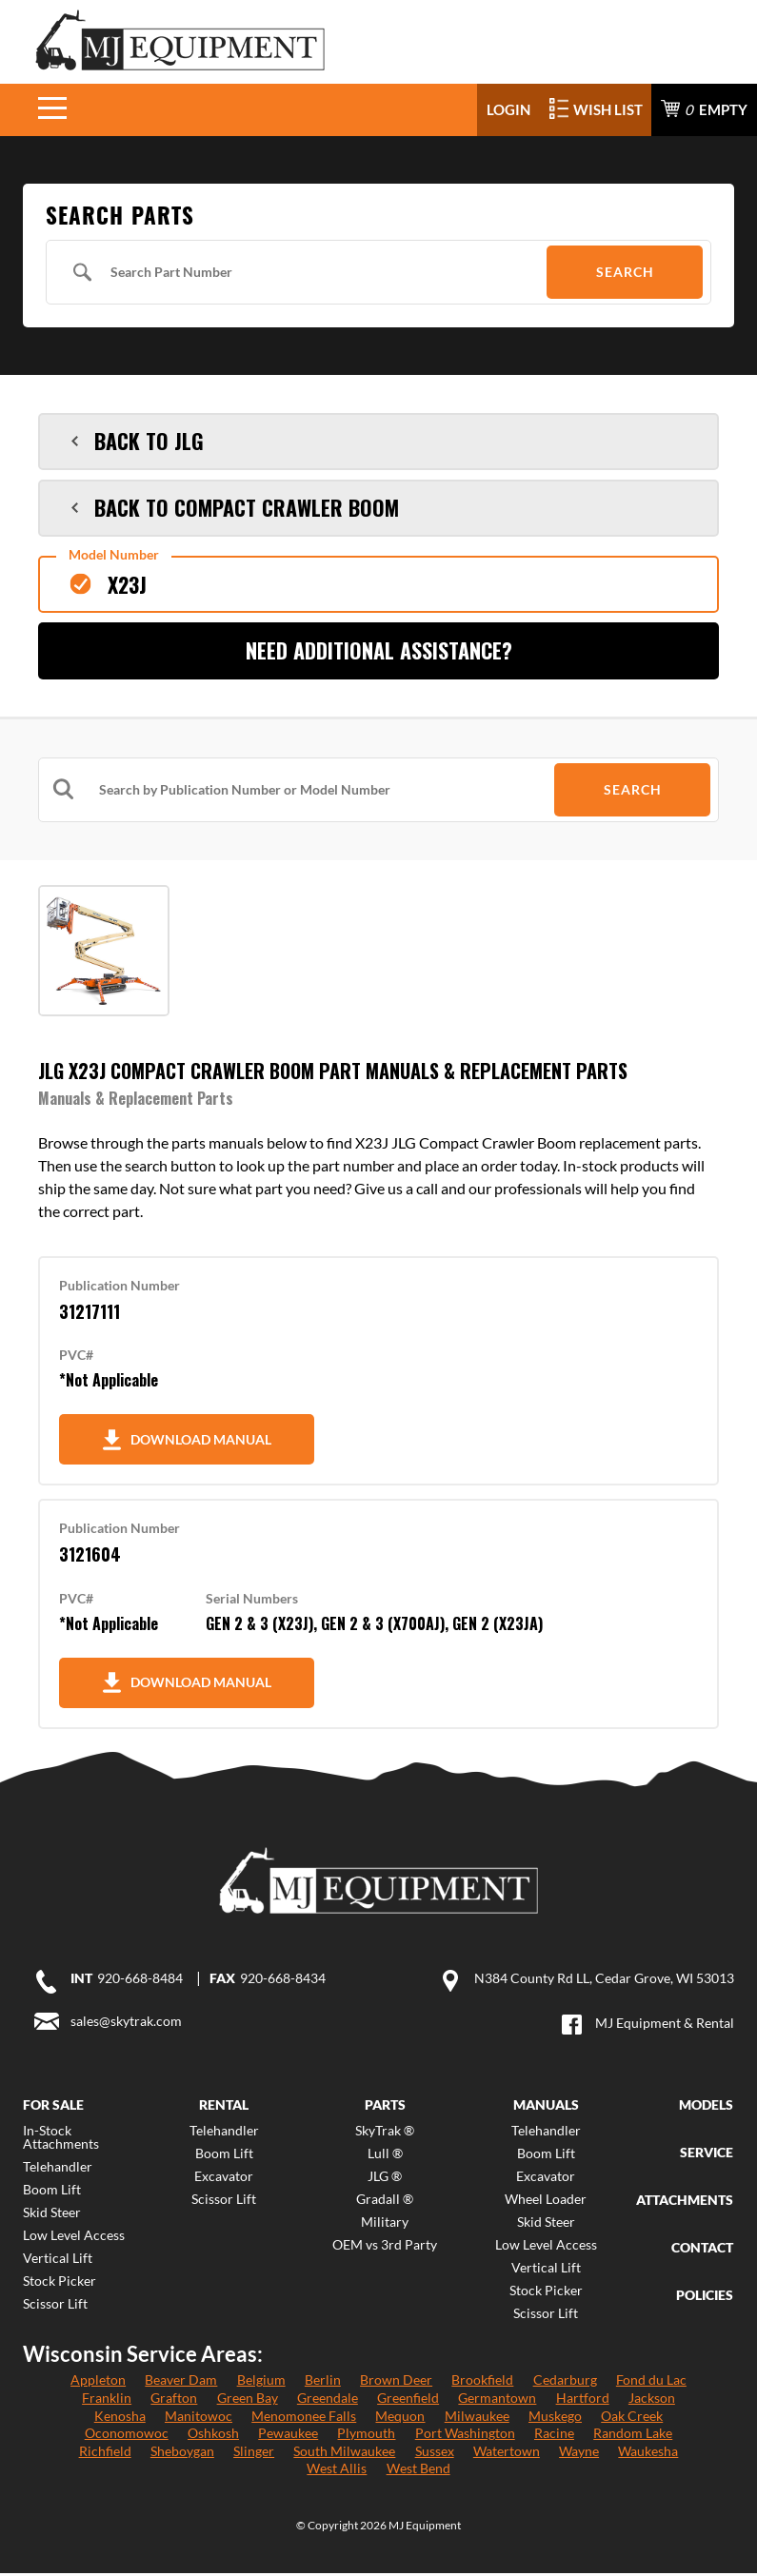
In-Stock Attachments (61, 2140)
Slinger (253, 2454)
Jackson (651, 2400)
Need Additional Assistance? (379, 653)
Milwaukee (477, 2418)
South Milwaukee (344, 2454)
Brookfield (482, 2383)
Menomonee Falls (303, 2418)
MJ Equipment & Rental (664, 2025)
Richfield (105, 2454)
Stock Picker (59, 2284)
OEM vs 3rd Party (384, 2247)
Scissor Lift (55, 2306)
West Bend (418, 2472)
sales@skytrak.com (126, 2024)
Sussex (434, 2454)
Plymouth (366, 2436)
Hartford (582, 2400)
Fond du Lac (651, 2383)
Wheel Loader (546, 2202)
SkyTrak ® (384, 2133)
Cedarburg (565, 2383)
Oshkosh (213, 2436)
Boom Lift (52, 2192)
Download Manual (184, 1441)
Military (384, 2225)
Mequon (400, 2418)
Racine (554, 2436)
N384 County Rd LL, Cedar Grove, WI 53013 (604, 1981)
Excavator (223, 2179)
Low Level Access (74, 2238)
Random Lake (632, 2436)
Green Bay (247, 2400)
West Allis (337, 2472)
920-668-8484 (672, 49)
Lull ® (385, 2156)
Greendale (327, 2400)
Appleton (98, 2383)
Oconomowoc (127, 2436)
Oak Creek (632, 2418)
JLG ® (385, 2179)
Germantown (497, 2400)
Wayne (579, 2454)
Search (625, 273)
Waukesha (648, 2454)
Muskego (555, 2418)
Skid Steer (52, 2215)
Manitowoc (198, 2418)
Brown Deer (396, 2383)
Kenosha (120, 2418)
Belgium (261, 2383)
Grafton (173, 2400)
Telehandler (57, 2169)
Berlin (323, 2383)
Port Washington (465, 2436)
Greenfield (408, 2400)
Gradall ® (384, 2202)
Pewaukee (288, 2436)
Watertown (506, 2454)
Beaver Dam (181, 2383)
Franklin (106, 2400)
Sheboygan (182, 2454)
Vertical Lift (57, 2261)
